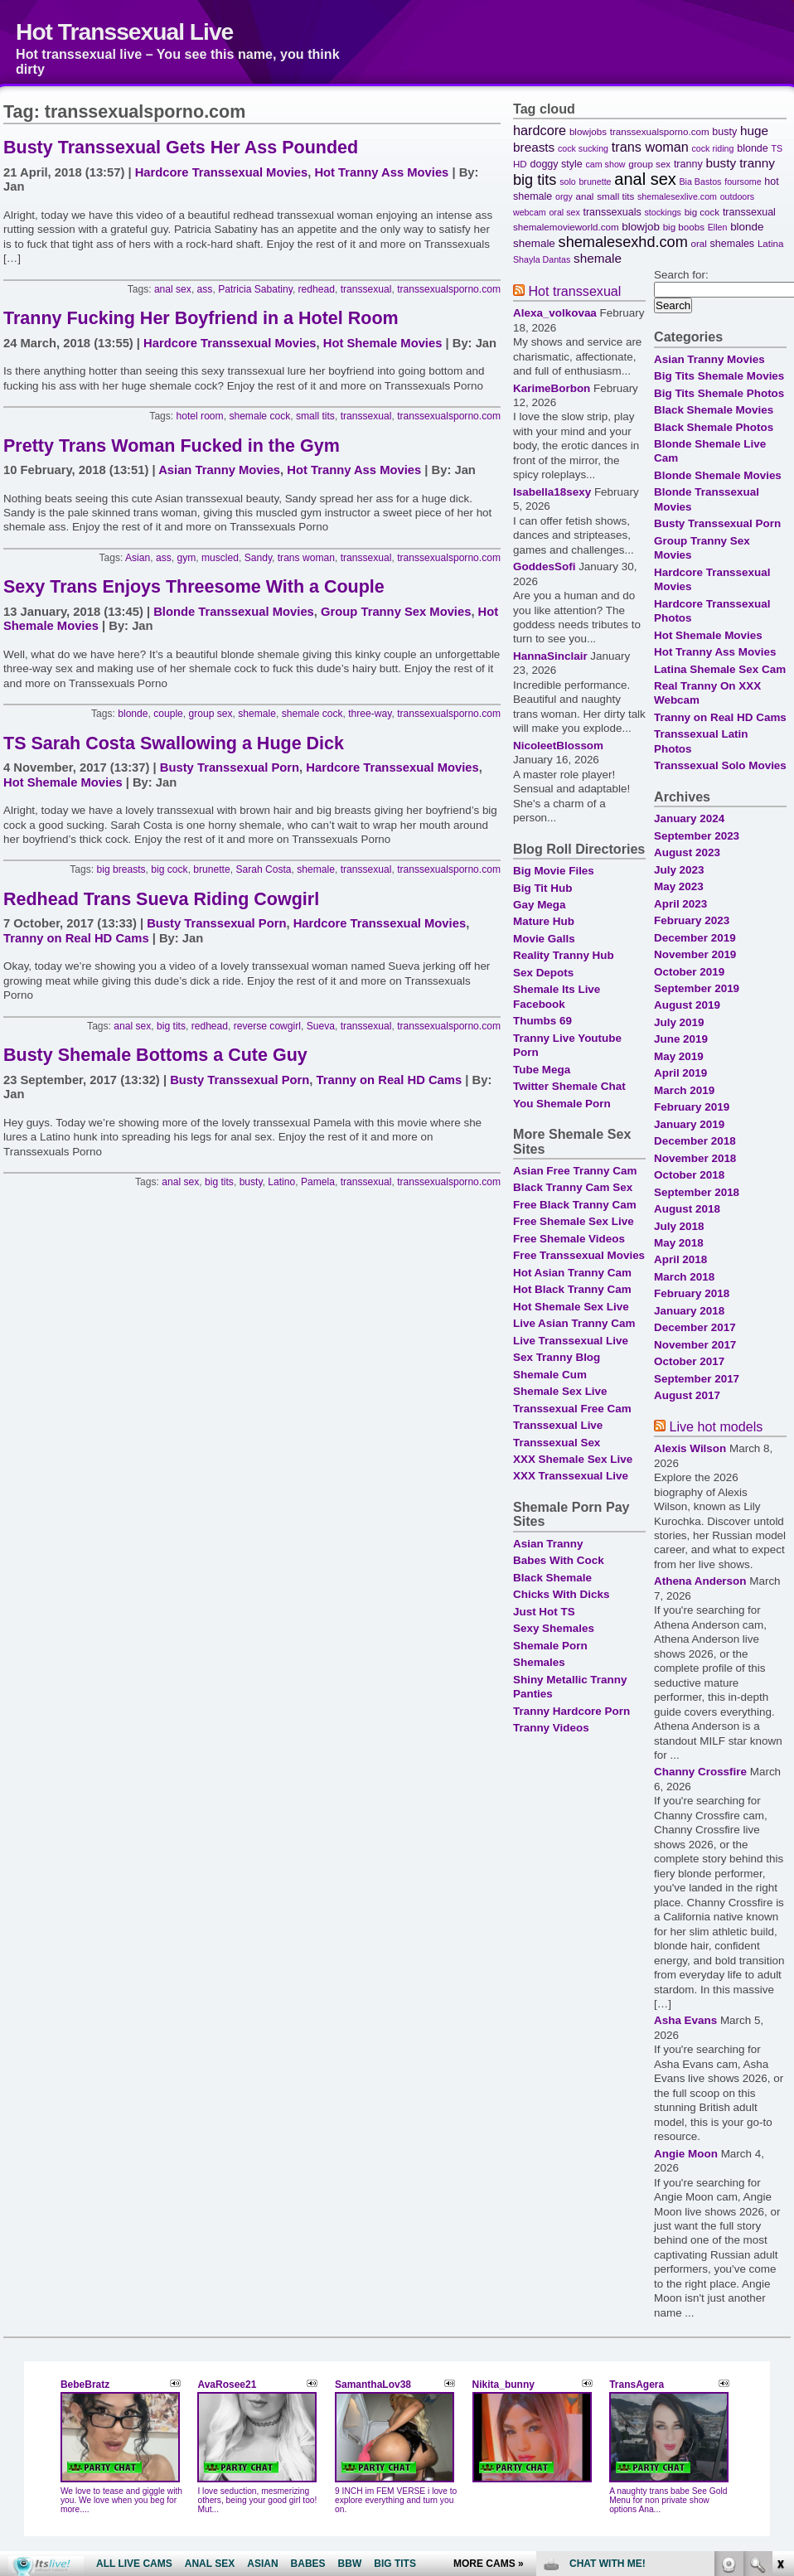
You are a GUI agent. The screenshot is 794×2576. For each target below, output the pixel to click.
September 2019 (696, 988)
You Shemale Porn (562, 1103)
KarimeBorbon (551, 388)
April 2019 (680, 1073)
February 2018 (691, 1293)
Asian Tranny (548, 1543)
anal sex (172, 289)
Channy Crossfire (700, 1771)
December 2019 (695, 938)
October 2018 (689, 1175)
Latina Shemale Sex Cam (720, 669)
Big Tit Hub (542, 888)
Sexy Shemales (553, 1628)
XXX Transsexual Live (570, 1476)
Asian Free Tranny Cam (575, 1171)
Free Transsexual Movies (579, 1255)
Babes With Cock (558, 1560)
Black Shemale (552, 1577)
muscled (220, 558)
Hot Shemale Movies (383, 343)
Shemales (539, 1662)
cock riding (713, 148)
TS (777, 148)
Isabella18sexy (552, 492)
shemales (732, 243)
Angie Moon (686, 2153)
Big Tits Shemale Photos (719, 393)
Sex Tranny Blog (556, 1357)
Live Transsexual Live (570, 1340)
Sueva (321, 1026)
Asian (137, 558)
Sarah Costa (263, 869)
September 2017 (696, 1379)
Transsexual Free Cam (572, 1408)
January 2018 (689, 1311)
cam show (606, 164)
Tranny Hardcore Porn (571, 1711)
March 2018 (684, 1277)
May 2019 (679, 1056)
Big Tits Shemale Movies (719, 376)
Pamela (318, 1182)
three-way (369, 713)
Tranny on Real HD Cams (76, 938)
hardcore (539, 130)
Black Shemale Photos (713, 427)
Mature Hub (543, 921)
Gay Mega (539, 904)
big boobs (683, 226)
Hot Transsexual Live (124, 31)
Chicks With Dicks (561, 1594)
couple (168, 713)
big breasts (121, 869)
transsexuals (612, 212)
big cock (169, 869)
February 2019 (691, 1107)
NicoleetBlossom (558, 745)
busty (251, 1182)
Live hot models (716, 1426)
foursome (742, 181)
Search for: (681, 275)
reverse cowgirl (267, 1026)
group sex (211, 713)
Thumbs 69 (542, 1020)
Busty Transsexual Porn (229, 767)
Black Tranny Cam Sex (572, 1187)
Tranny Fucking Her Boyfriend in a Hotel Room (201, 318)
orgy (564, 196)
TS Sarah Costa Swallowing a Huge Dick (173, 743)
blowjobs (588, 131)
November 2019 (695, 954)
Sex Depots (543, 972)
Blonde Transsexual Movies (233, 611)
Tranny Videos (551, 1727)
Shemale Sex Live (560, 1391)
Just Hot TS (544, 1611)
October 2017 (689, 1361)
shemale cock (259, 416)
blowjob (641, 226)
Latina (771, 243)
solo (567, 181)
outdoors (737, 196)
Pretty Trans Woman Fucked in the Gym (171, 446)
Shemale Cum (550, 1374)
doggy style (556, 164)
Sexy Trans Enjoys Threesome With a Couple (194, 587)
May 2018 (679, 1243)
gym (186, 558)
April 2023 (680, 904)
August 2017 (687, 1395)
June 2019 (681, 1039)
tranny (688, 164)
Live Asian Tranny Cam (574, 1323)
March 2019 (684, 1090)
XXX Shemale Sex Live (572, 1459)
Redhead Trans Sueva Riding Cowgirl (161, 899)
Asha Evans (685, 2020)
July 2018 (679, 1226)
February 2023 (691, 920)
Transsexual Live (558, 1425)
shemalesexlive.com (677, 196)
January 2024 (689, 818)
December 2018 (695, 1141)
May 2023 (679, 886)
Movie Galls (544, 938)
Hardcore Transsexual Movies (221, 172)
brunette (211, 869)
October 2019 (689, 972)
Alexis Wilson (690, 1448)
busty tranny (740, 163)
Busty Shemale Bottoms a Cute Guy (155, 1055)
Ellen (718, 227)
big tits (171, 1026)
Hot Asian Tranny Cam (572, 1272)
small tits (315, 416)
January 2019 (689, 1124)
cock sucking (583, 148)
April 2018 (680, 1259)
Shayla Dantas (541, 259)
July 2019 (679, 1022)
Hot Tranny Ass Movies (381, 172)
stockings (662, 212)
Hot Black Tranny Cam (572, 1289)
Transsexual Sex (556, 1442)
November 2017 (695, 1345)
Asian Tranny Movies (219, 470)
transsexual (366, 289)
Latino (281, 1182)
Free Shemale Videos (569, 1238)
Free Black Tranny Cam (575, 1204)
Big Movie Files (553, 870)
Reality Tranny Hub (563, 955)
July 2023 (679, 870)
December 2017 (695, 1327)
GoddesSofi (544, 566)
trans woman (306, 558)
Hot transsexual (574, 290)
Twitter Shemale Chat (569, 1086)
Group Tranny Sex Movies (396, 611)
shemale (257, 713)
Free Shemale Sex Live (573, 1221)
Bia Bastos (701, 181)
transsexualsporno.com (449, 289)
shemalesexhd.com (623, 242)
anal (585, 196)
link (779, 2317)
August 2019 (687, 1005)
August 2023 (687, 852)
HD (520, 163)
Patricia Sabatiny (255, 289)
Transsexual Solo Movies (720, 765)
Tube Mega (541, 1069)
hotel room (200, 416)
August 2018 (687, 1209)
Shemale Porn (550, 1645)
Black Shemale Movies (713, 410)
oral (698, 243)
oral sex (564, 212)
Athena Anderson (700, 1581)
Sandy (258, 558)
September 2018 (696, 1192)
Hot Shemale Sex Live (571, 1306)
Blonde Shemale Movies (718, 475)
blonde (133, 713)
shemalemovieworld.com (566, 226)
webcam (529, 212)
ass (205, 289)
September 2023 (696, 836)
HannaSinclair (550, 656)
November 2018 (695, 1158)
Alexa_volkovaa (555, 313)
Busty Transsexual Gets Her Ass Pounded (180, 147)
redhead (316, 289)
